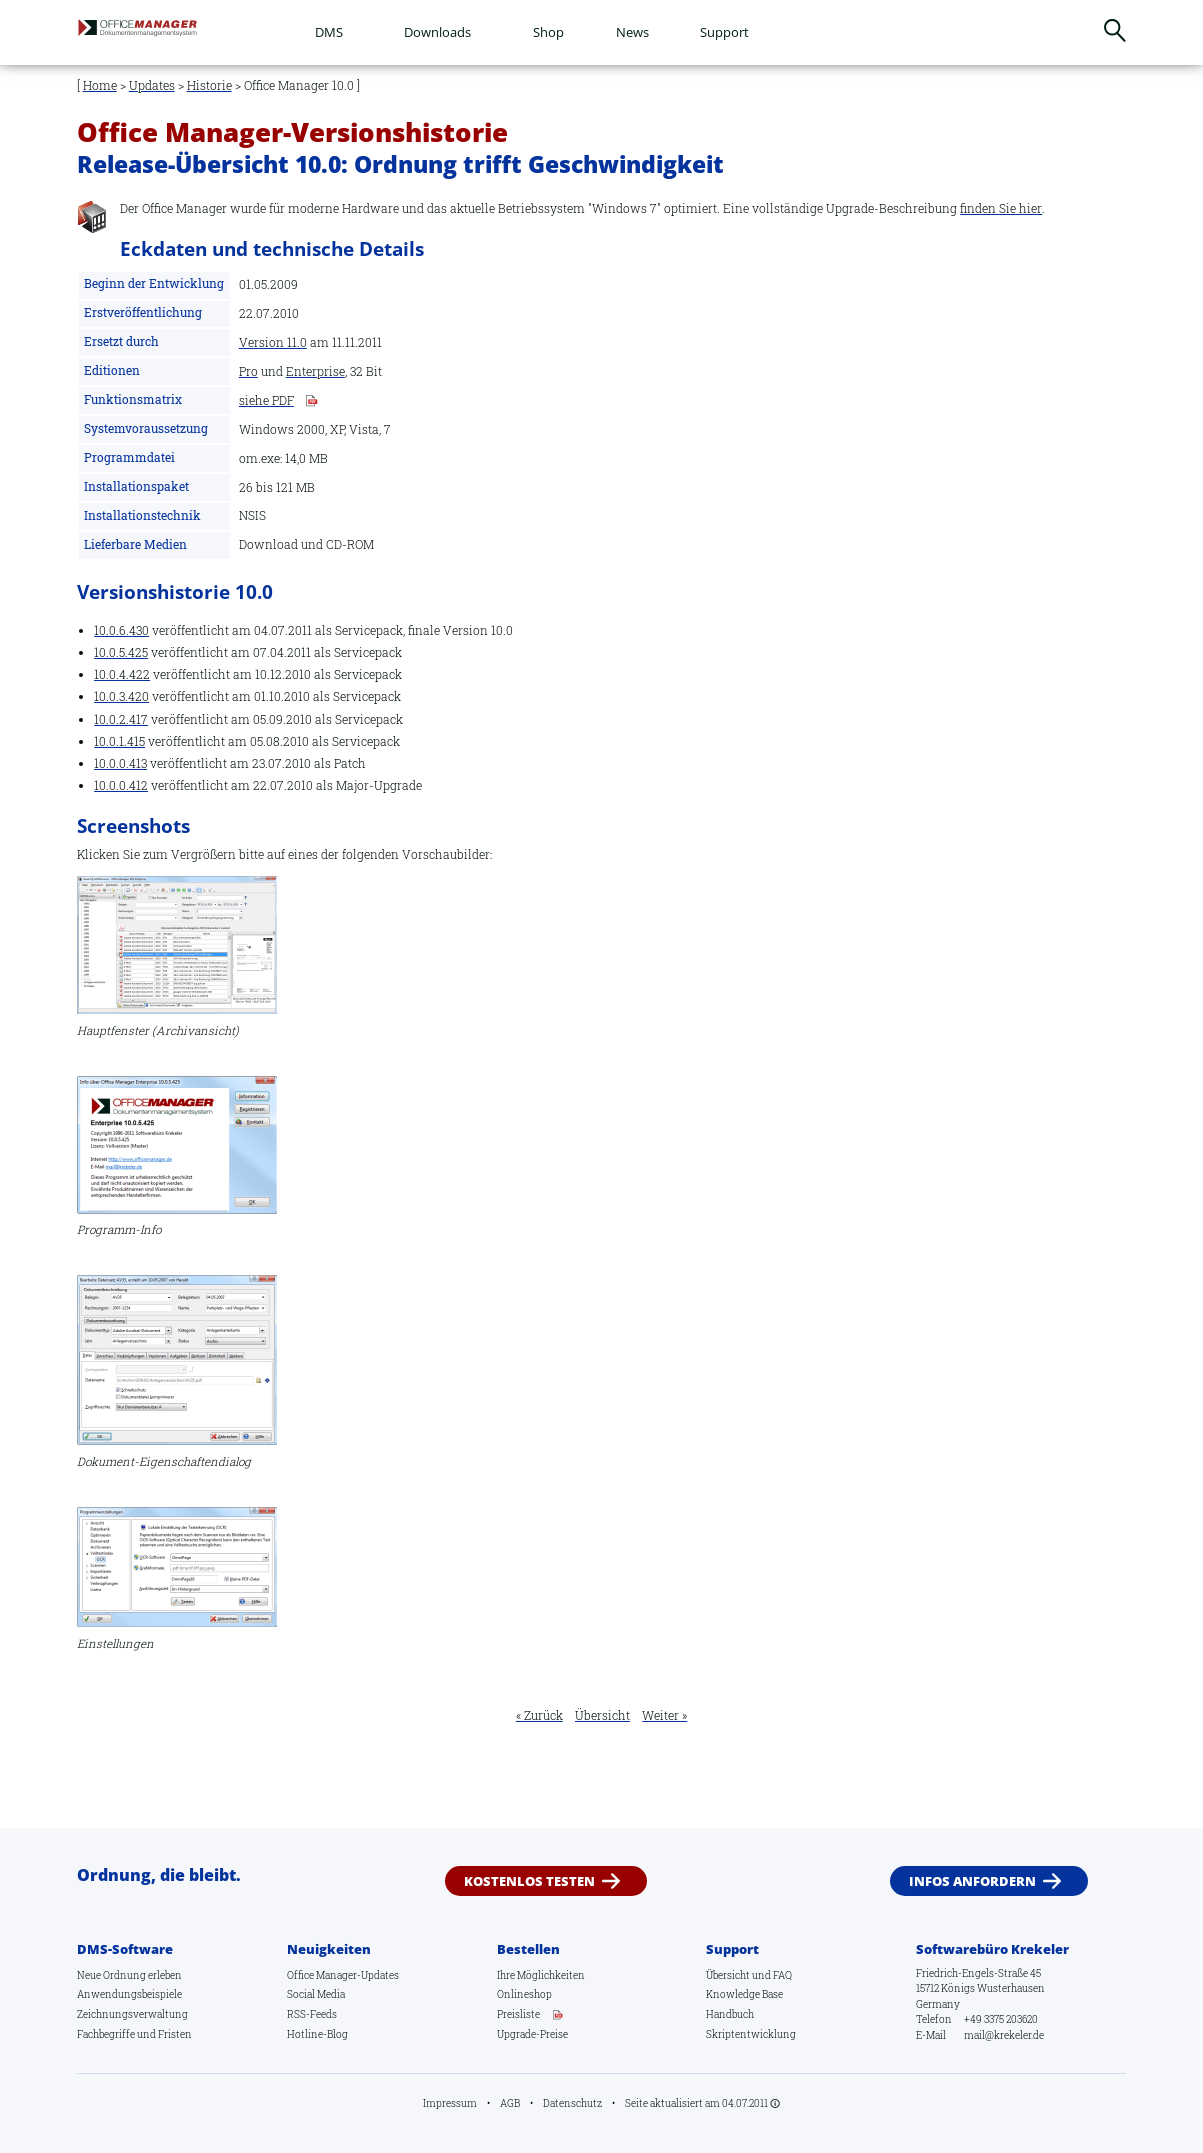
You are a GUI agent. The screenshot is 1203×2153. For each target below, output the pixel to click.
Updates (152, 85)
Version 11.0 (273, 343)
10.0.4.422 (122, 674)
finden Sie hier (1001, 208)
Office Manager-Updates (343, 1975)
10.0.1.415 (119, 741)
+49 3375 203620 (1001, 2019)
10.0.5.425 (121, 652)
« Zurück (539, 1715)
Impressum (450, 2103)
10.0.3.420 (121, 696)
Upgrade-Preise (532, 2034)
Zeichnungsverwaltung (132, 2014)
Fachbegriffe (106, 2034)
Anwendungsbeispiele (129, 1994)
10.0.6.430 (121, 630)
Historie (209, 85)
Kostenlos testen (529, 1881)
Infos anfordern (972, 1881)
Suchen (1115, 30)
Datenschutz (572, 2103)
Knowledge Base (744, 1994)
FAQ (782, 1975)
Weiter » (664, 1715)
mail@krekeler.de (1004, 2035)
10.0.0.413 (120, 763)
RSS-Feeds (312, 2014)
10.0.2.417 (121, 719)
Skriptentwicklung (751, 2034)
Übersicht (602, 1715)
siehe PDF (266, 401)
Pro (248, 372)
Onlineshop (524, 1994)
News (632, 32)
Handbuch (730, 2014)
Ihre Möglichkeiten (541, 1975)
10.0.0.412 (121, 785)
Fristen (175, 2034)
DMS (329, 32)
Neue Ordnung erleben (129, 1975)
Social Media (316, 1994)
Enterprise (315, 372)
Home (100, 85)
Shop (548, 32)
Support (724, 32)
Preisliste (518, 2014)
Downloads (437, 32)
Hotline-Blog (317, 2034)
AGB (510, 2103)
